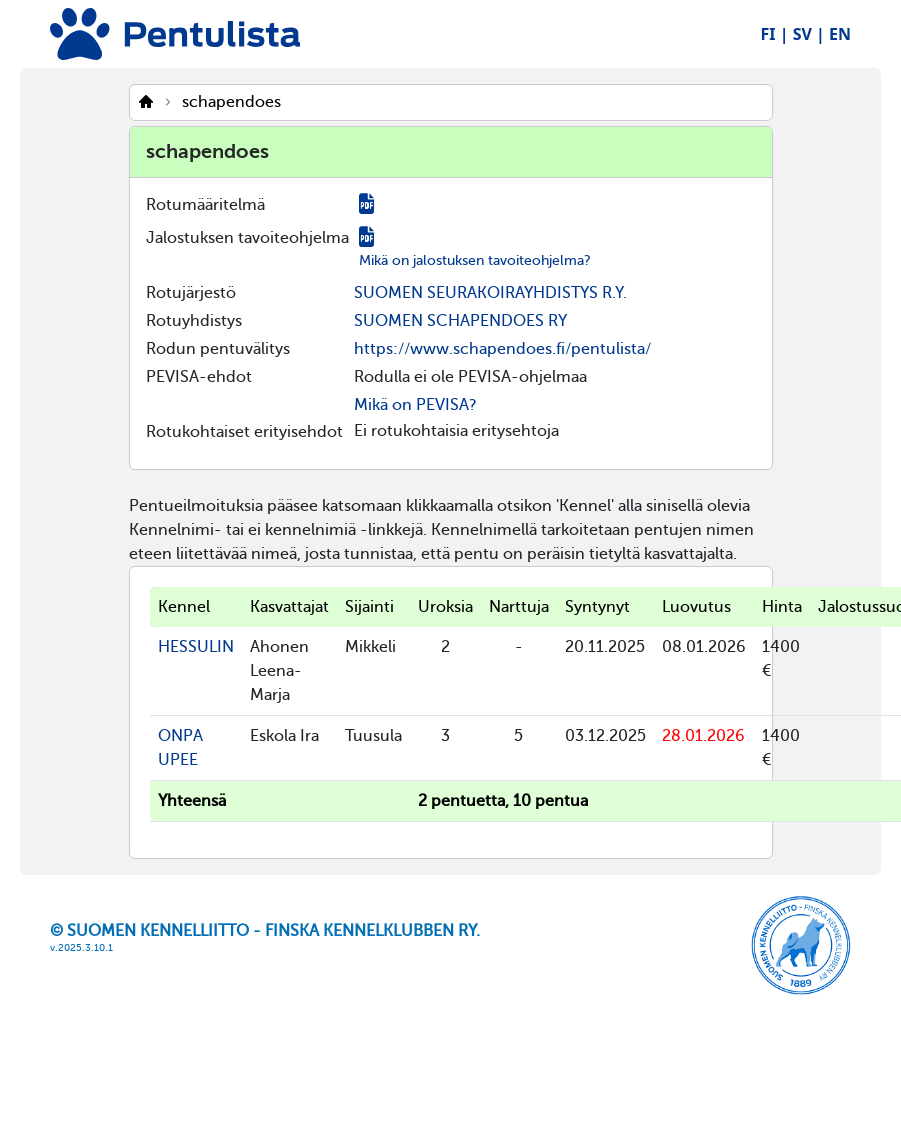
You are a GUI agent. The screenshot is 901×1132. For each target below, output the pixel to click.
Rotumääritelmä (205, 205)
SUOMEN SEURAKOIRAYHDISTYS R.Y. (490, 293)
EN (840, 34)
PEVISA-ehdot (199, 377)
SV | (809, 34)
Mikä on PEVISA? (415, 405)
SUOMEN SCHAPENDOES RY (460, 321)
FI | (775, 34)
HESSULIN (196, 647)
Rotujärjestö (191, 293)
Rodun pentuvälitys (218, 349)
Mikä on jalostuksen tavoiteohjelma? (475, 260)
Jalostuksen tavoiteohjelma (247, 238)
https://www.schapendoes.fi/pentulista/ (502, 349)
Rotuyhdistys (194, 321)
